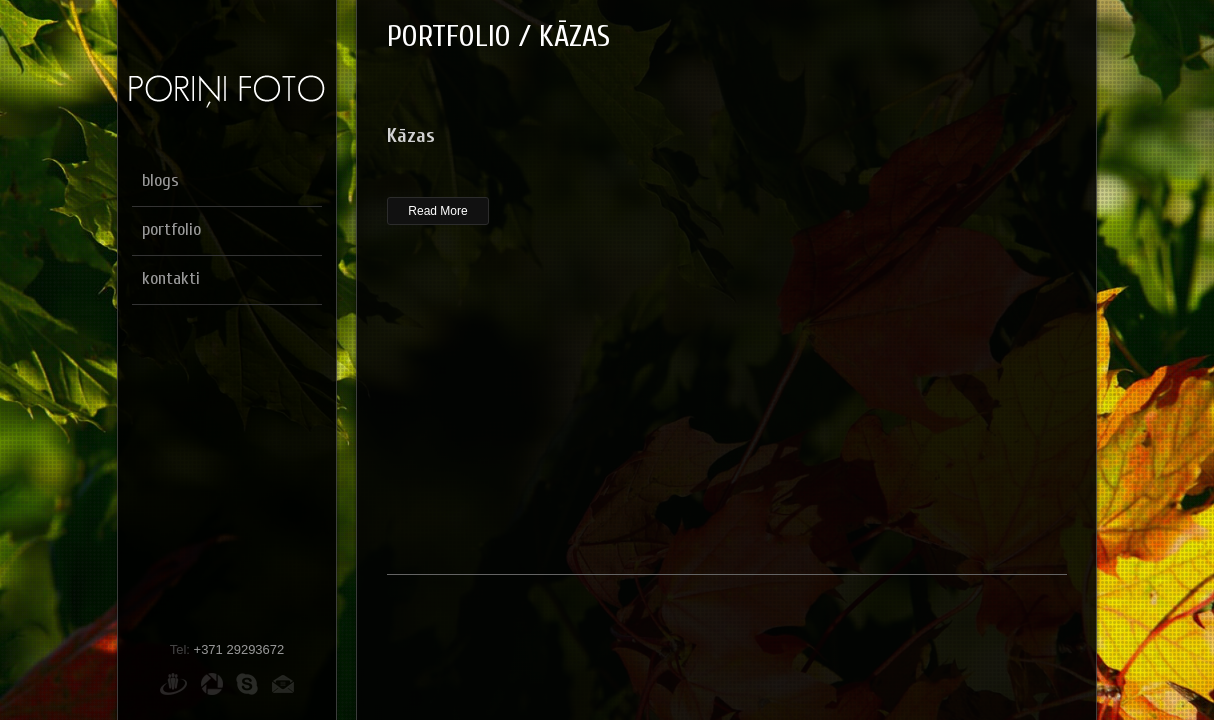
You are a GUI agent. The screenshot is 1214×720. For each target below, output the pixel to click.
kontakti (171, 278)
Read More (437, 211)
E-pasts (283, 684)
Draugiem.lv (173, 684)
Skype (247, 684)
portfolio (171, 229)
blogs (160, 180)
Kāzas (411, 135)
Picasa (212, 684)
